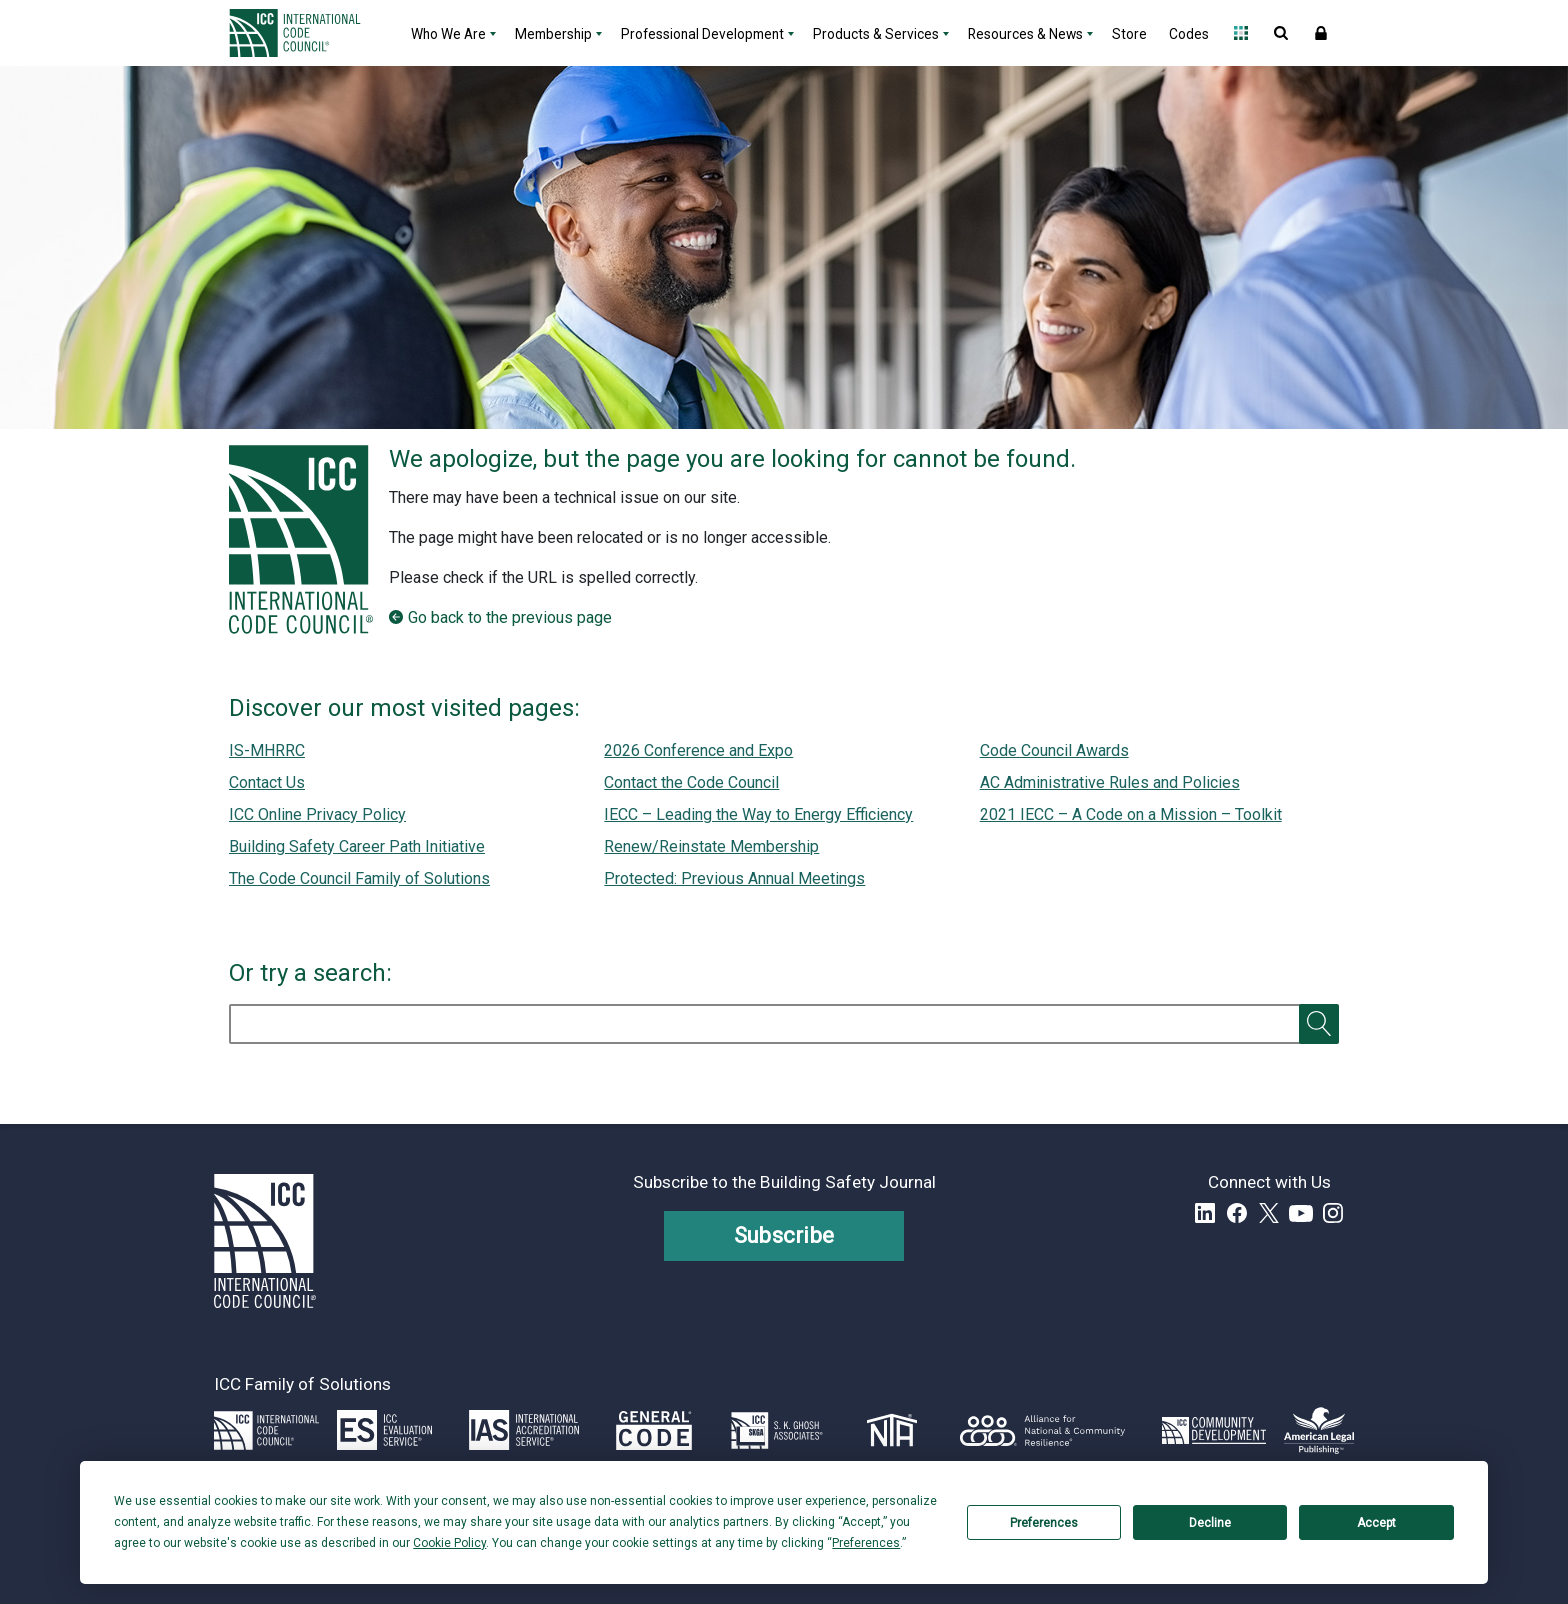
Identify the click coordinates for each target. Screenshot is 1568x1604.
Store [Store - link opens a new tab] (1129, 34)
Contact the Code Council (691, 782)
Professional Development (702, 34)
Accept (1376, 1523)
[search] (776, 1024)
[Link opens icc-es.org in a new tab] (384, 1430)
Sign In (1321, 33)
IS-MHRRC (267, 750)
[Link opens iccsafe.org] (266, 1430)
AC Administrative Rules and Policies (1110, 782)
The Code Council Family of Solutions (359, 878)
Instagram (1333, 1213)
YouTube (1301, 1213)
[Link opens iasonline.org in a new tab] (524, 1430)
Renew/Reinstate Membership (711, 846)
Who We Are (448, 34)
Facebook (1237, 1213)
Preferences (1044, 1523)
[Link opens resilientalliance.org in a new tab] (1042, 1430)
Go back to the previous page (510, 617)
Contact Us (267, 782)
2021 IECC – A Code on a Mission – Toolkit (1131, 814)
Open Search (1281, 33)
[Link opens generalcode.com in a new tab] (654, 1430)
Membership (553, 34)
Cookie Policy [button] (449, 1543)
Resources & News (1025, 34)
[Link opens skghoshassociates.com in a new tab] (777, 1430)
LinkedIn (1205, 1213)
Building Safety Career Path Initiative (357, 846)
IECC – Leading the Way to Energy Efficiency (758, 814)
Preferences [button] (866, 1543)
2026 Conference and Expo (698, 750)
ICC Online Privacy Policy (317, 814)
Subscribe (784, 1235)
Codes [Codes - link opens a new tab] (1189, 34)
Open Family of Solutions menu (1241, 33)
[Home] (307, 33)
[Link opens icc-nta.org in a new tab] (892, 1430)
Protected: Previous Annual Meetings (734, 878)
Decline (1210, 1523)
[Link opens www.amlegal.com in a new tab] (1319, 1430)
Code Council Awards (1054, 750)
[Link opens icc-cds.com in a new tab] (1214, 1430)
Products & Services (876, 34)
